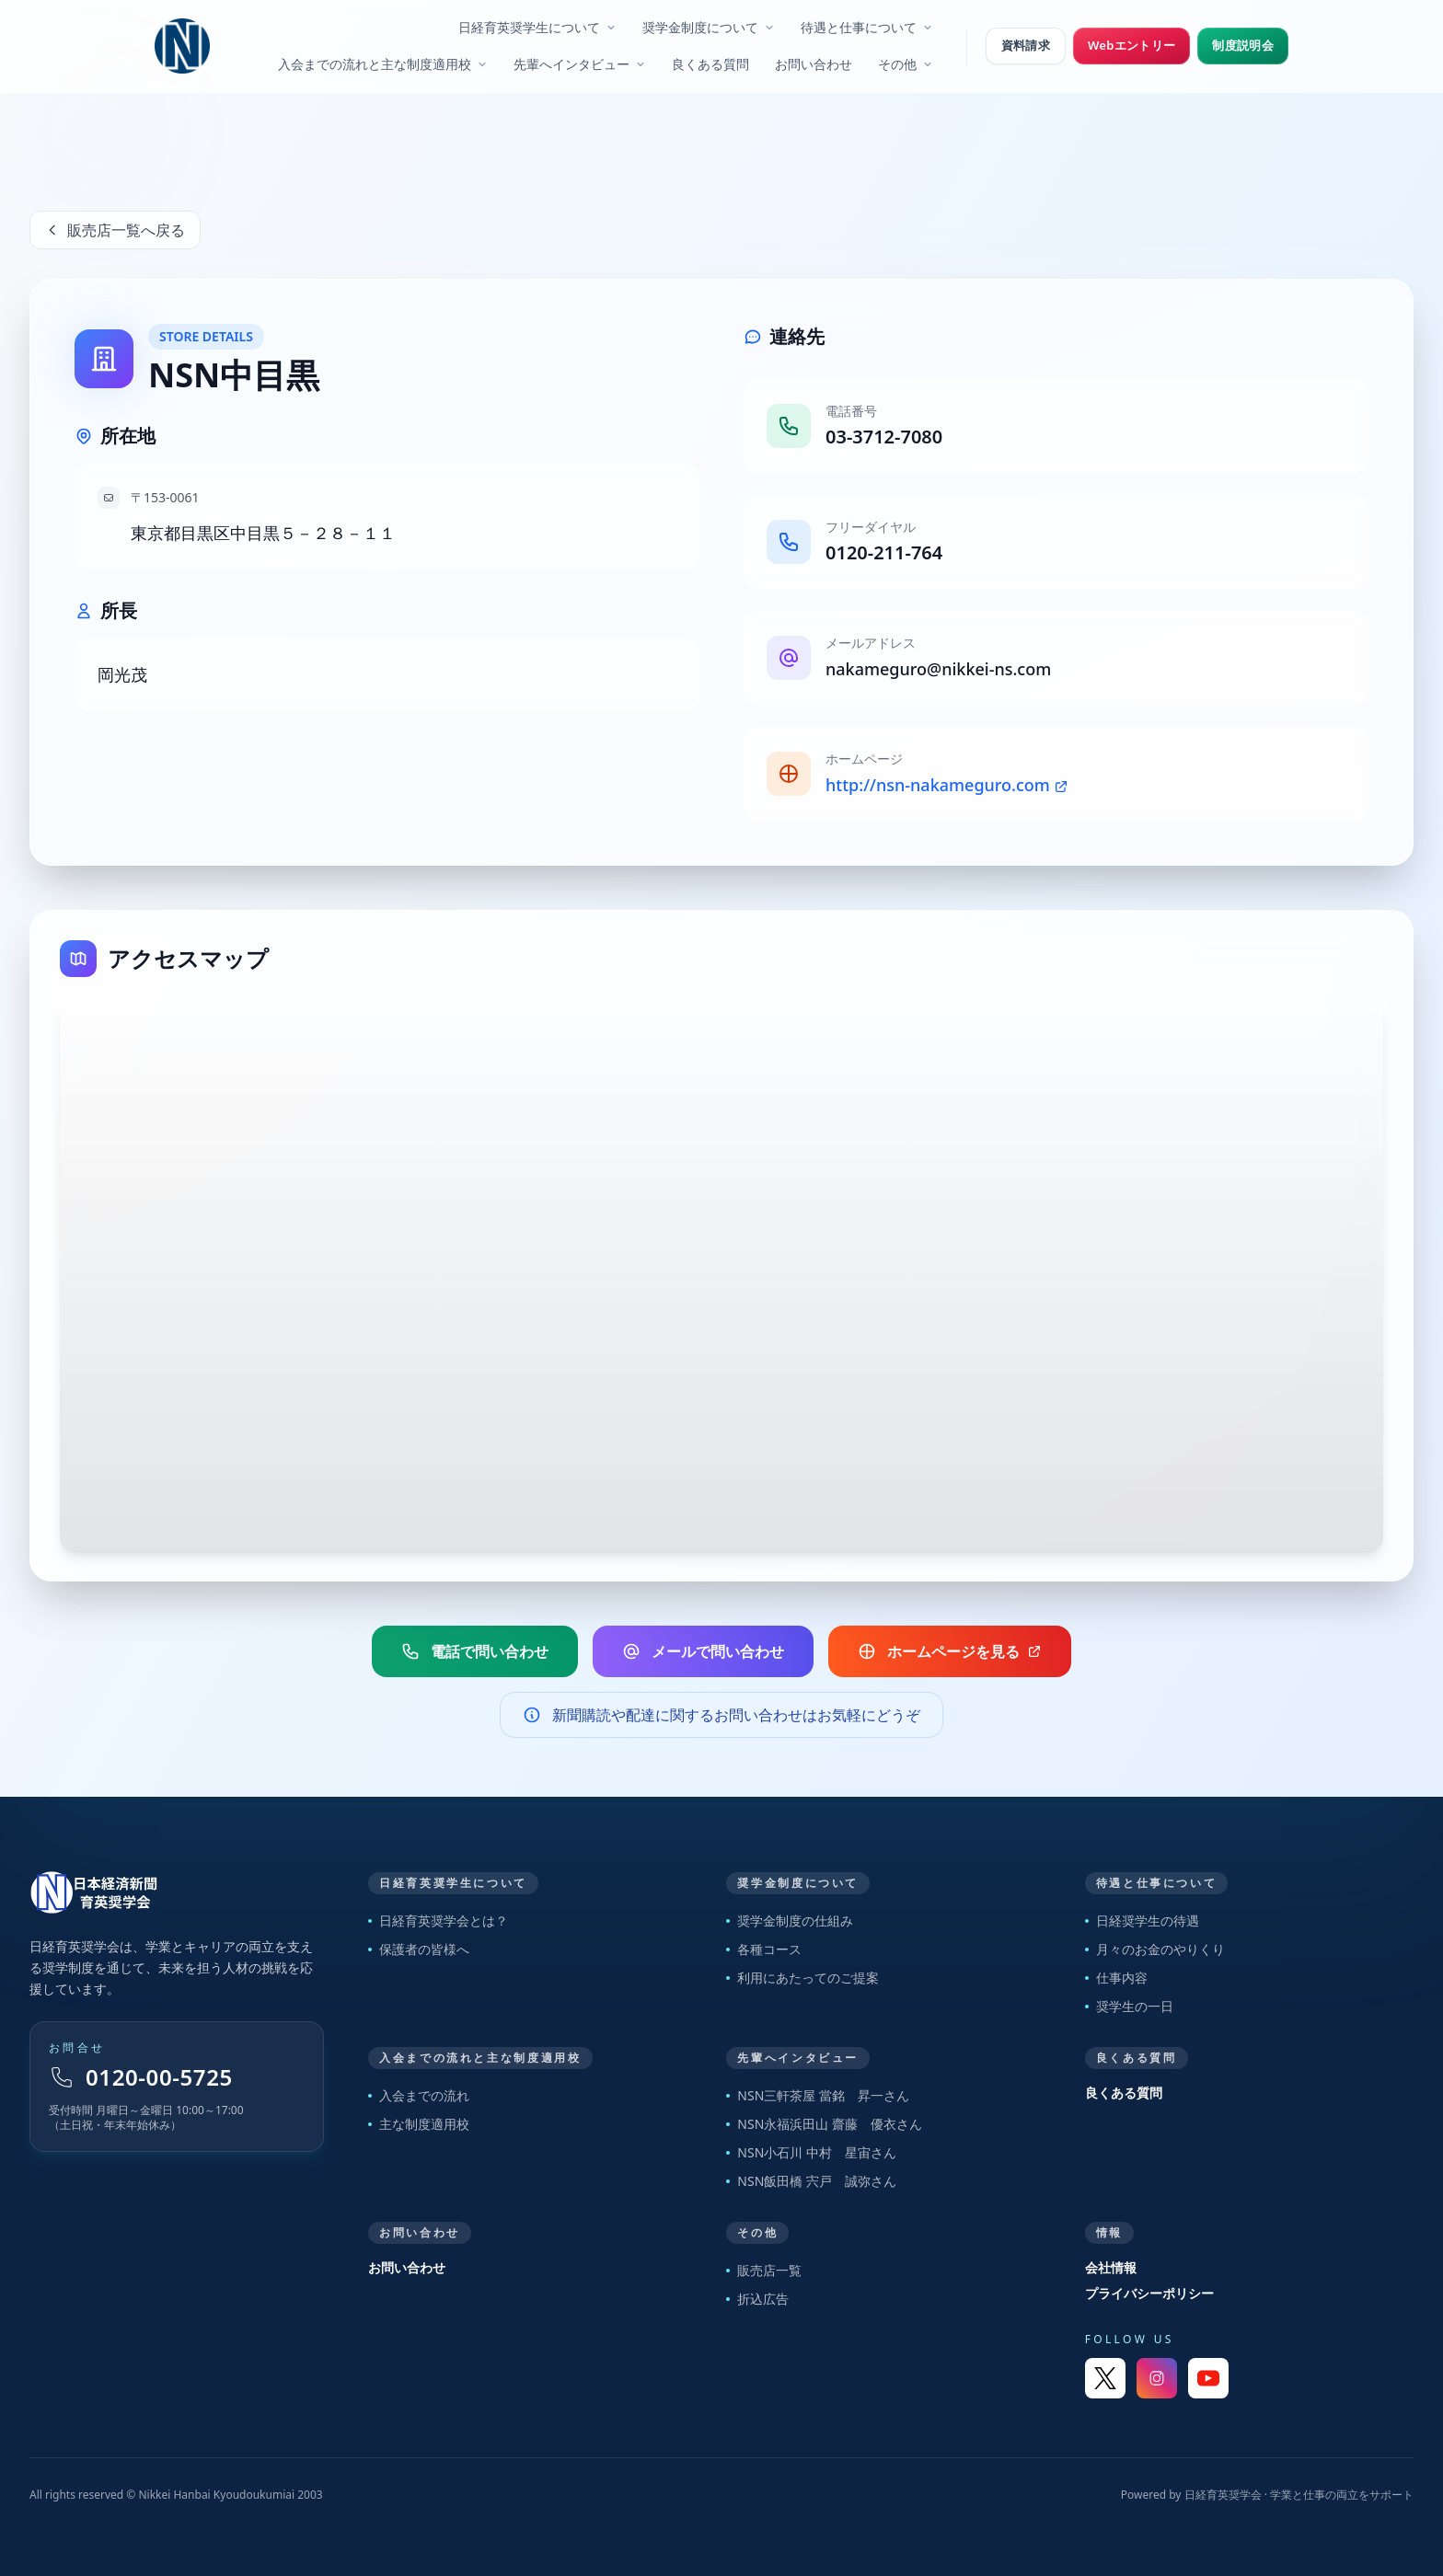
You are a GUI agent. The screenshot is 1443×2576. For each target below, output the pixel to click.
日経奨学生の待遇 (1142, 1920)
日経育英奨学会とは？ (438, 1920)
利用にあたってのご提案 (802, 1977)
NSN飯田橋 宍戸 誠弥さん (811, 2181)
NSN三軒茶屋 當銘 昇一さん (817, 2095)
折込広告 (757, 2298)
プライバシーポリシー (1149, 2293)
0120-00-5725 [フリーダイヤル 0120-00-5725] (141, 2077)
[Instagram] (1157, 2378)
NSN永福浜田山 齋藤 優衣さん (824, 2124)
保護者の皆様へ (418, 1949)
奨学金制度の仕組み (789, 1920)
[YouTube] (1208, 2378)
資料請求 (1025, 45)
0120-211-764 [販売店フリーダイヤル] (883, 552)
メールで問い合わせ (703, 1651)
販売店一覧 (764, 2270)
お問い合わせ (406, 2267)
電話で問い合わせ (474, 1651)
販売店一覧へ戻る (115, 230)
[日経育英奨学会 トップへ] (182, 46)
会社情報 (1111, 2267)
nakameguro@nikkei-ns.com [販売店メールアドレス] (938, 669)
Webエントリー (1131, 45)
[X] (1105, 2378)
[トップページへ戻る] (176, 1892)
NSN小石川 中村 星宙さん (811, 2152)
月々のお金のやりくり (1155, 1949)
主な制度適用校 (418, 2124)
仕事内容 (1116, 1977)
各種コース (764, 1949)
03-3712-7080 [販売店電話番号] (883, 436)
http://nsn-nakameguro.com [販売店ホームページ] (946, 785)
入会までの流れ (418, 2095)
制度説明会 (1243, 45)
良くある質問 (1123, 2092)
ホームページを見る (950, 1651)
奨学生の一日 (1129, 2006)
